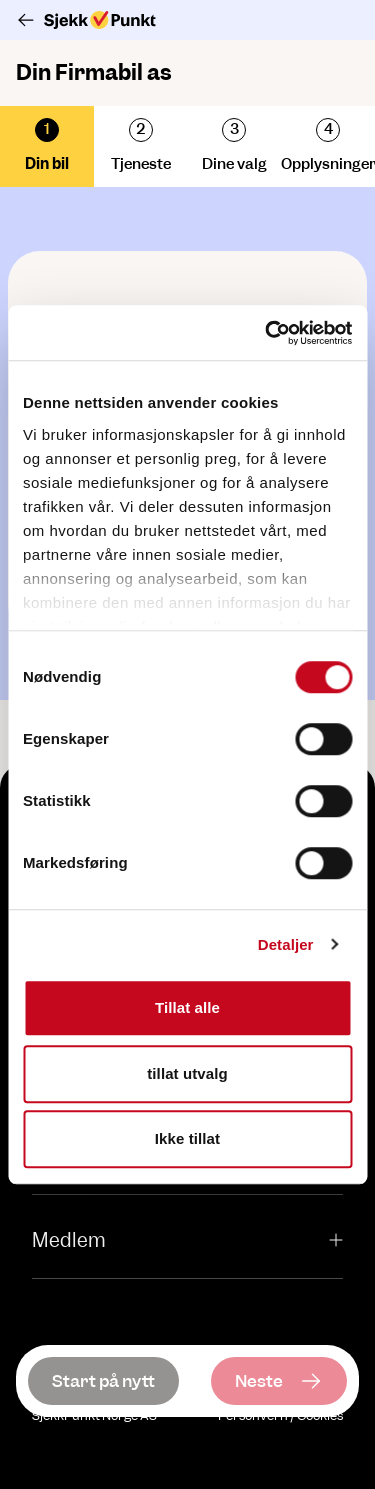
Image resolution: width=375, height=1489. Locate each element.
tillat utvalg (187, 1073)
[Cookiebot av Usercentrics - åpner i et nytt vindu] (267, 333)
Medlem (187, 1240)
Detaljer (286, 944)
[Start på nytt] (103, 1381)
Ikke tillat (187, 1138)
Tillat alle (187, 1007)
